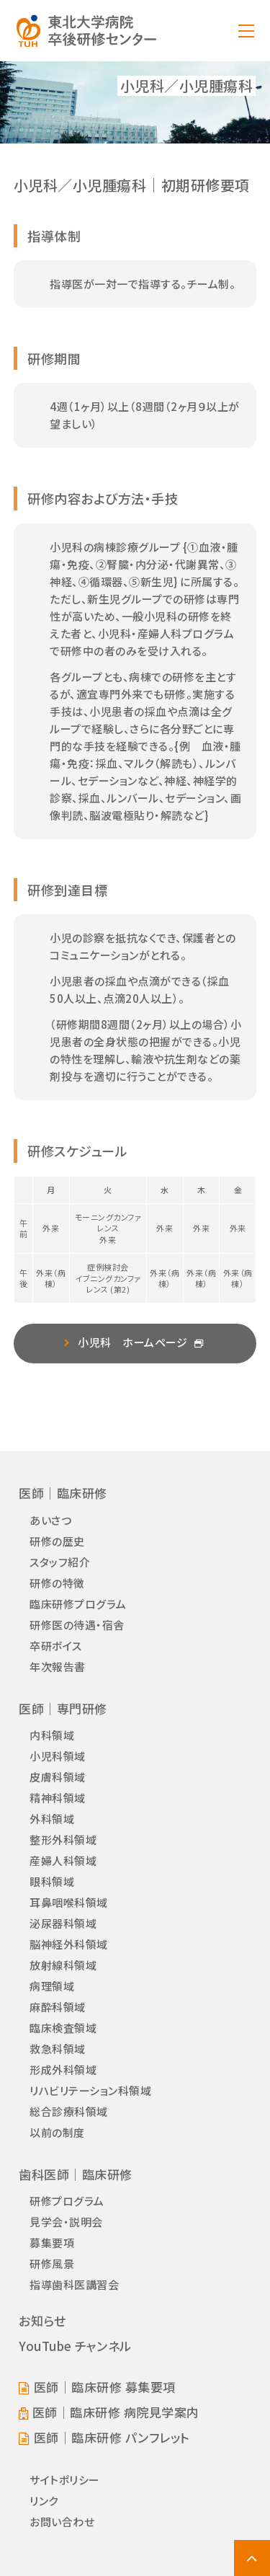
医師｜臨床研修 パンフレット (112, 2437)
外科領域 (52, 1818)
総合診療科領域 (69, 2111)
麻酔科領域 (58, 2006)
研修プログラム (67, 2200)
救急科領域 (58, 2048)
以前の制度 (57, 2132)
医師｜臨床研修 (63, 1493)
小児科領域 (58, 1755)
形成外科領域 (63, 2069)
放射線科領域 (63, 1965)
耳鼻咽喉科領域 (69, 1902)
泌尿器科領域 (63, 1923)
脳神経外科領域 (69, 1944)
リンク (44, 2500)
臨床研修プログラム (78, 1603)
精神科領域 (58, 1797)
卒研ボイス (56, 1645)
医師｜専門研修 (63, 1708)
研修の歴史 (57, 1541)
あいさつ (50, 1520)
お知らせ (42, 2320)
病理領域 (52, 1985)
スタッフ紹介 (60, 1562)
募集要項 (52, 2242)
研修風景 (52, 2263)
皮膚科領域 (58, 1776)
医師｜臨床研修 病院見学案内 (115, 2412)
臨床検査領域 (63, 2027)
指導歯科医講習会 (74, 2284)
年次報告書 (58, 1666)
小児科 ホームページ (132, 1342)
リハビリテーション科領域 (90, 2090)
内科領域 (52, 1735)
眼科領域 (52, 1881)
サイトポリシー (65, 2479)
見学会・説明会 (66, 2221)
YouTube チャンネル (75, 2346)
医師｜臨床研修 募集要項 (105, 2387)
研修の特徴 (57, 1582)
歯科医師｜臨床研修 (75, 2174)
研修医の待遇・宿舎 (77, 1624)
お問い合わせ (62, 2521)
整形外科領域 (63, 1839)
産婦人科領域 (63, 1860)
